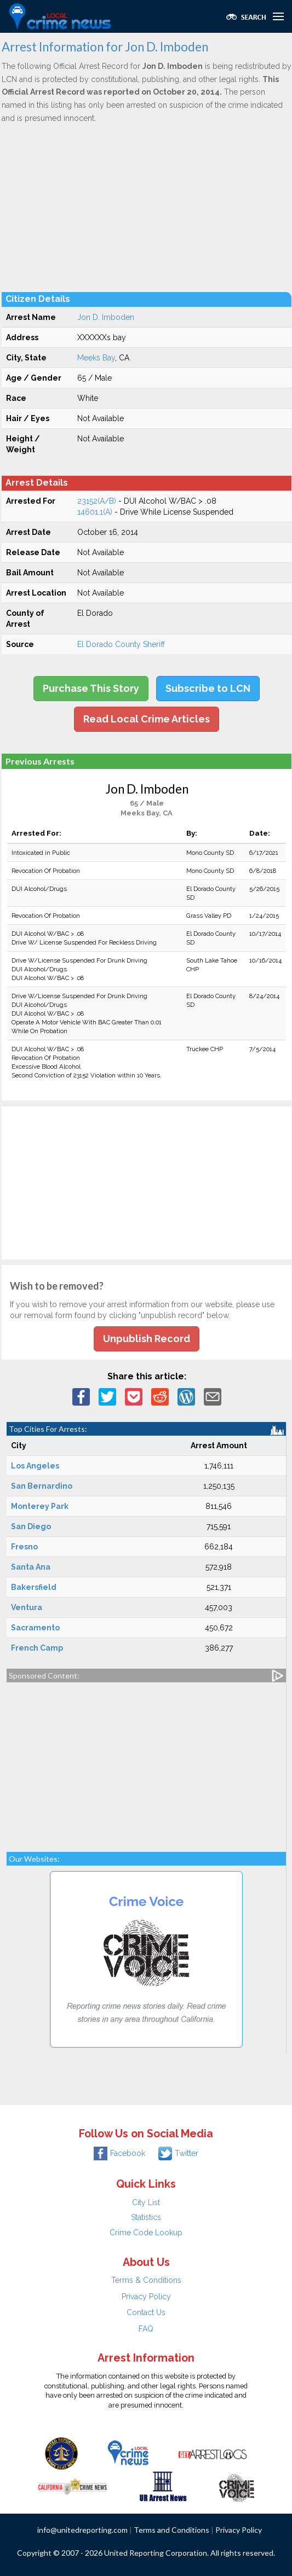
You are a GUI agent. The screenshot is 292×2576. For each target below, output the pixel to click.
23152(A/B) (96, 501)
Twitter (178, 2153)
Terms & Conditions (146, 2280)
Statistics (146, 2217)
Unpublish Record (146, 1338)
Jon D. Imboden (105, 317)
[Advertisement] (146, 207)
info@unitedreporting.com (82, 2529)
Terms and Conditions (171, 2529)
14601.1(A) (94, 512)
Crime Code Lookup (146, 2232)
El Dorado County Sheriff (121, 644)
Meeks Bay (96, 357)
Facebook (119, 2153)
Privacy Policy (146, 2296)
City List (146, 2202)
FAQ (146, 2328)
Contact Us (146, 2312)
